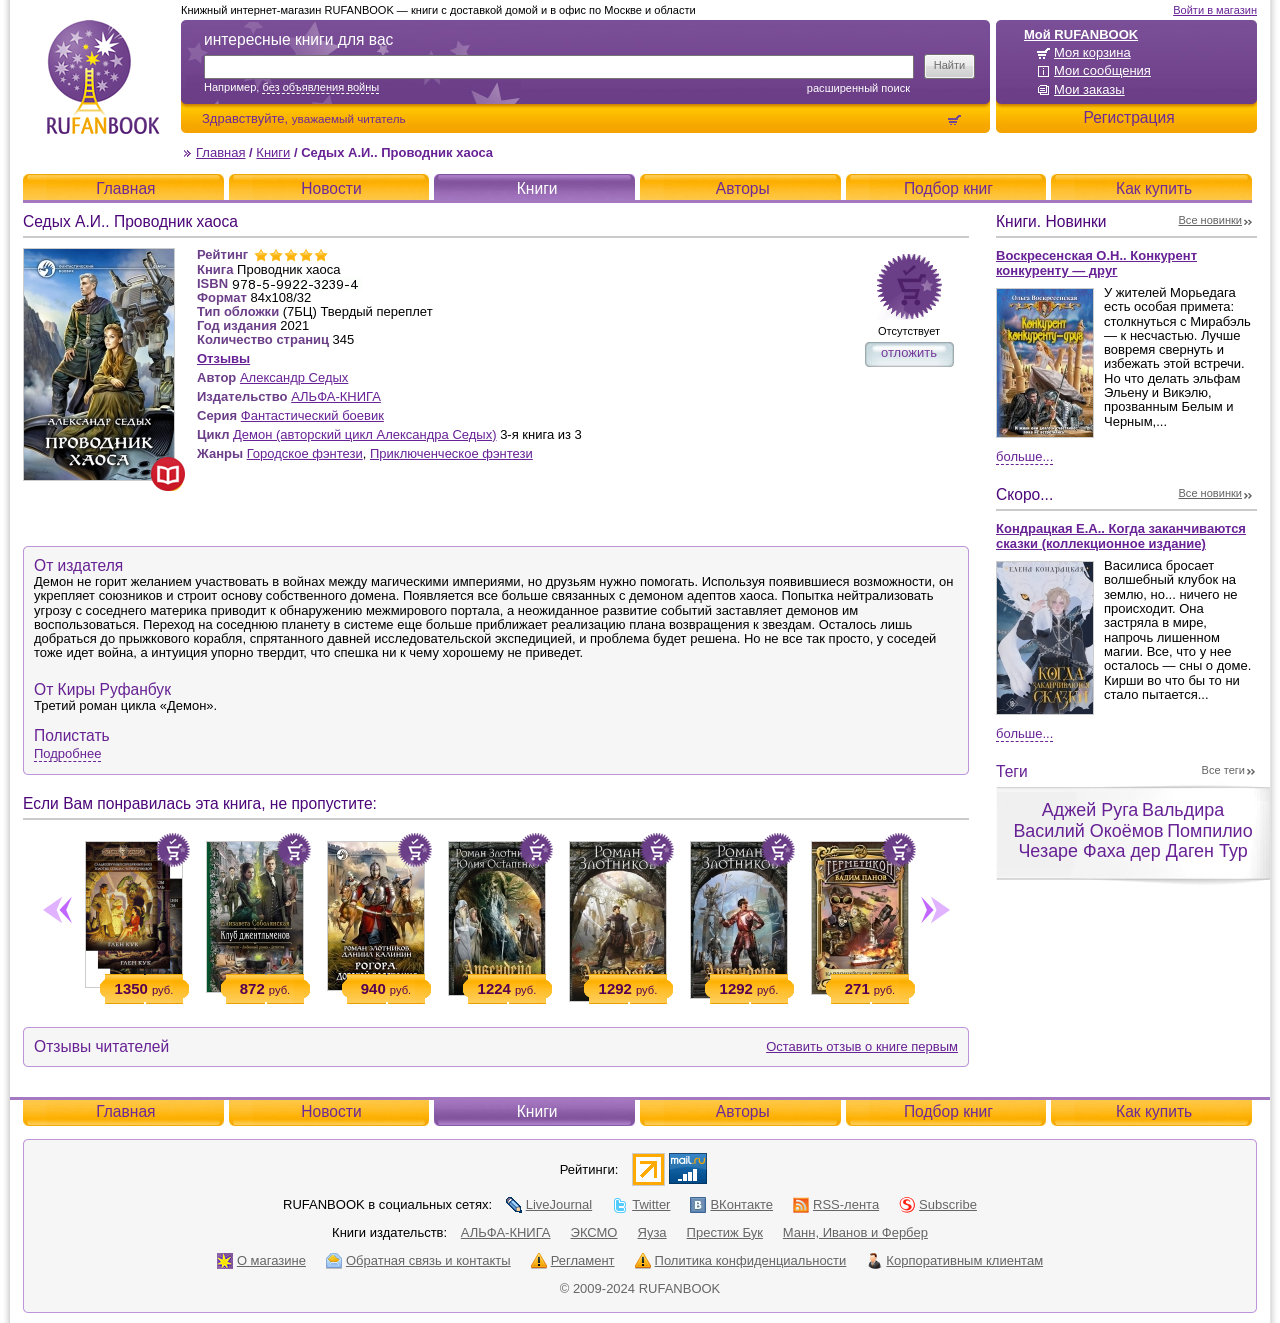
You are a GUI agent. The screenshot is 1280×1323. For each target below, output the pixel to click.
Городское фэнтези (305, 453)
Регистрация (1128, 117)
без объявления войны (320, 87)
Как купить (1154, 188)
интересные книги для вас (298, 39)
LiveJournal (549, 1204)
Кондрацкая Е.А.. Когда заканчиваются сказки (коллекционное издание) (1121, 536)
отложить (909, 352)
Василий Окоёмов (1088, 831)
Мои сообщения (1102, 70)
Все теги (1223, 770)
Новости (331, 188)
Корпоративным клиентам (954, 1260)
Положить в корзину (173, 850)
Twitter (641, 1204)
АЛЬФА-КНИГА (336, 396)
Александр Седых (294, 377)
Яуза (652, 1232)
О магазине (261, 1260)
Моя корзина (1092, 52)
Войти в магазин (1215, 10)
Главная (220, 152)
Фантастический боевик (312, 415)
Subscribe (938, 1204)
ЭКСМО (594, 1232)
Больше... (1024, 456)
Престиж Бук (725, 1232)
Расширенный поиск (858, 88)
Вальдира (1183, 810)
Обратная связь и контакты (418, 1260)
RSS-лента (836, 1204)
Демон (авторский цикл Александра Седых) (364, 434)
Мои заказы (1089, 89)
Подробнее (67, 753)
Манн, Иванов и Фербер (855, 1232)
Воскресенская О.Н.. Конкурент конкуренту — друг (1096, 263)
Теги (1012, 771)
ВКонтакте (731, 1204)
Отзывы (223, 358)
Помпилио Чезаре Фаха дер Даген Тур (1135, 841)
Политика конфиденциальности (741, 1260)
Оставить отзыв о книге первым (862, 1046)
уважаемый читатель (349, 118)
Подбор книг (948, 188)
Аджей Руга (1090, 810)
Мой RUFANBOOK (1081, 34)
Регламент (573, 1260)
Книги (273, 152)
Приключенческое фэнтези (451, 453)
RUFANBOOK (103, 77)
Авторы (743, 188)
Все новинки (1211, 220)
